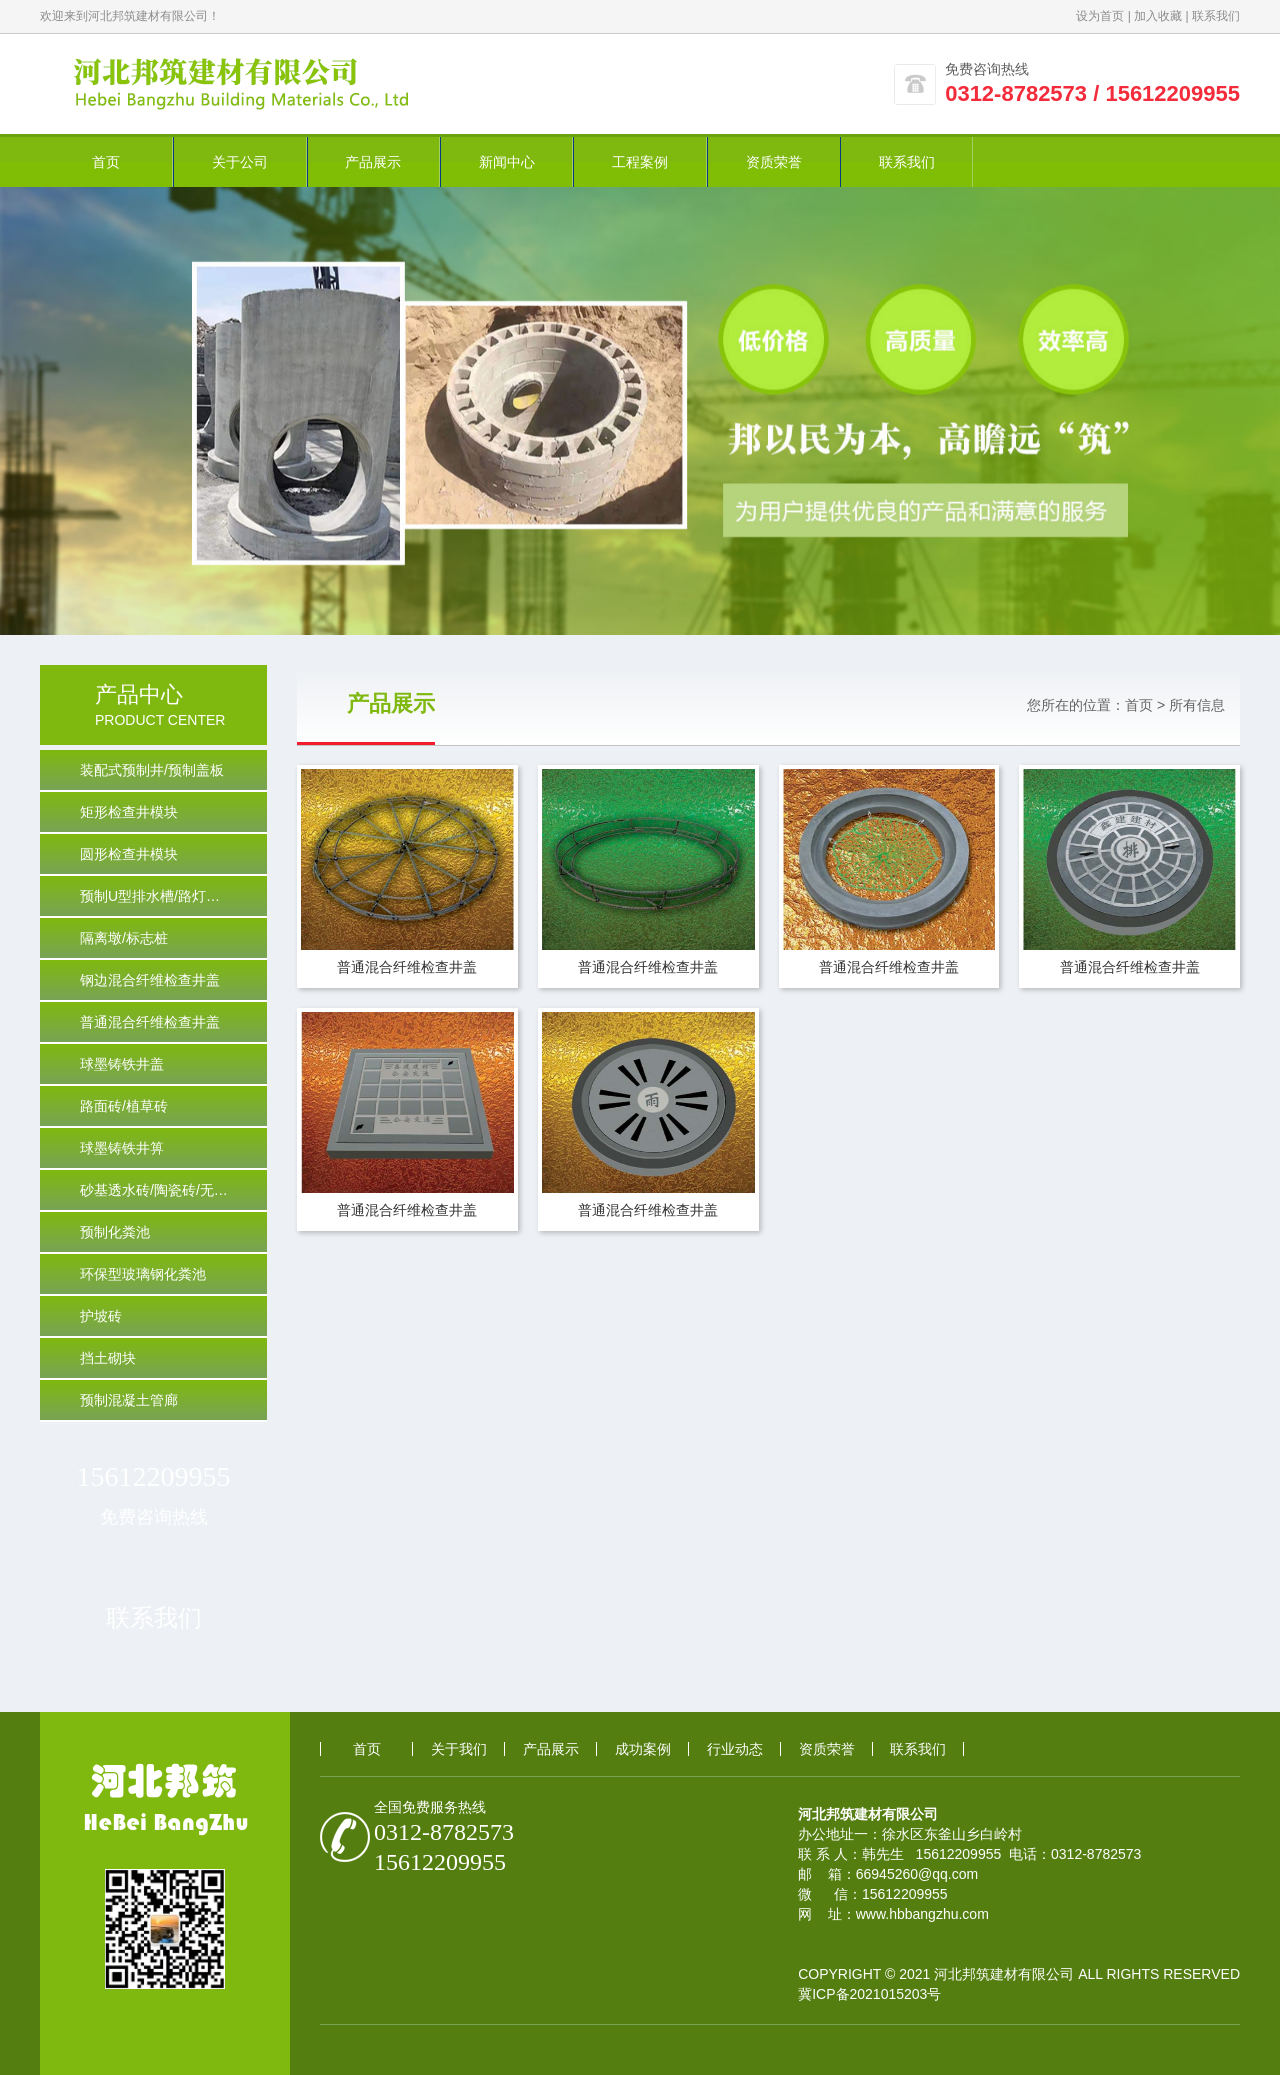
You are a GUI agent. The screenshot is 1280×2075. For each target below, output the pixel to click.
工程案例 (640, 162)
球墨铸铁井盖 (122, 1064)
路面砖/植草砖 (124, 1106)
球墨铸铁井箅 (122, 1148)
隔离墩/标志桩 (124, 938)
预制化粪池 (115, 1232)
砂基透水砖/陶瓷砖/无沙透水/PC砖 (173, 1190)
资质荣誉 (774, 162)
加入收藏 (1158, 16)
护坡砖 (101, 1316)
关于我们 (459, 1749)
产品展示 (373, 162)
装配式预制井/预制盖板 (152, 770)
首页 (106, 162)
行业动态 (735, 1749)
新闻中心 (507, 162)
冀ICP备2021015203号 (869, 1994)
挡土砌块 (108, 1358)
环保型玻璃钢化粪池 (143, 1274)
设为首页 (1100, 16)
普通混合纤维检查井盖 (150, 1022)
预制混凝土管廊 (129, 1400)
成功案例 (643, 1749)
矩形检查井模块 (129, 812)
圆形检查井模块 (129, 854)
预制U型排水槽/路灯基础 (157, 896)
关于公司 (240, 162)
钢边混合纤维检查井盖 (150, 980)
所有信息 (1197, 705)
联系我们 (1216, 16)
